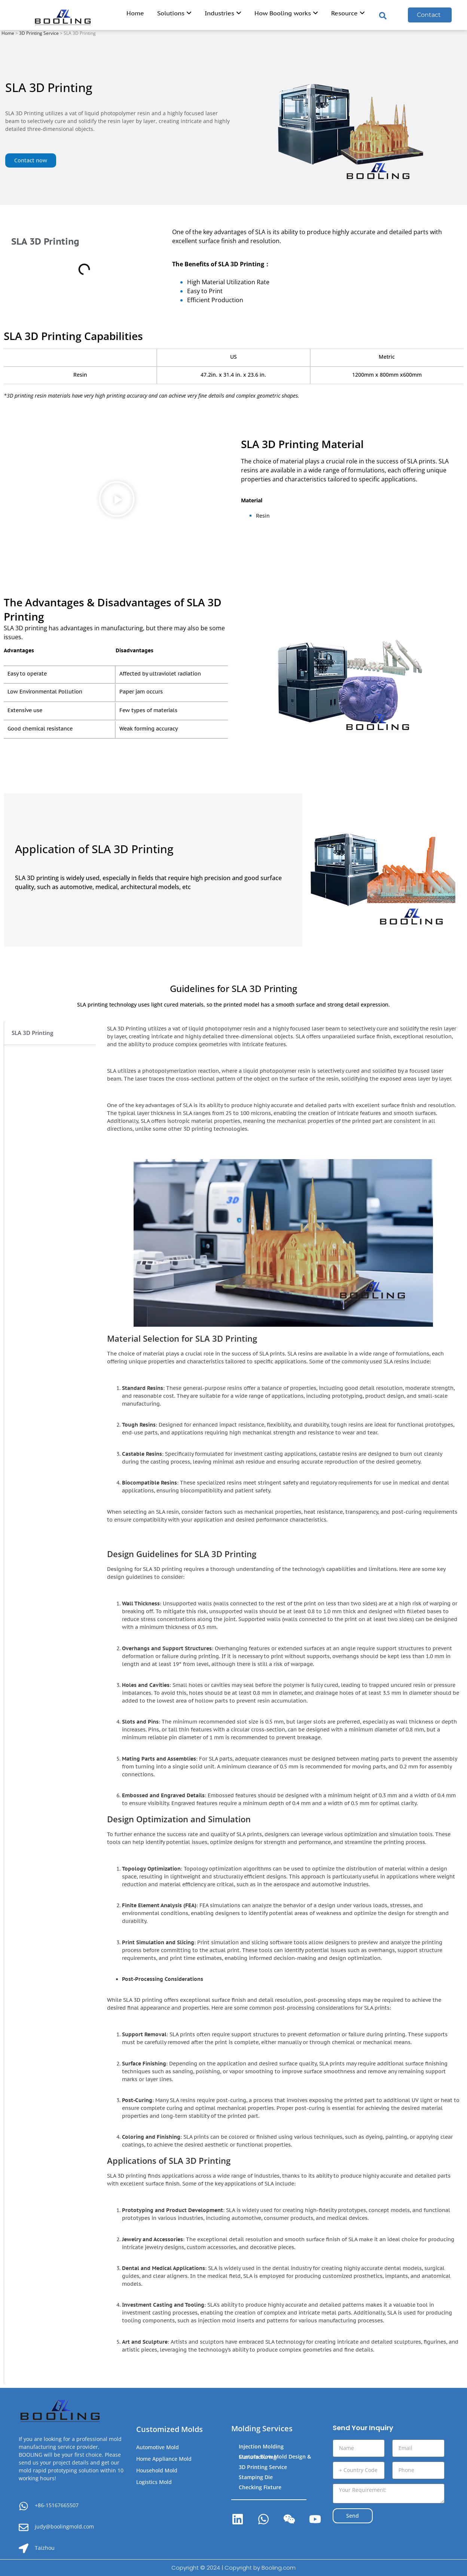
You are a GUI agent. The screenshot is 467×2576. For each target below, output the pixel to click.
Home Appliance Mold (164, 2458)
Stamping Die (256, 2477)
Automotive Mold (157, 2447)
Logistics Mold (154, 2481)
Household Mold (156, 2470)
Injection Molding (261, 2446)
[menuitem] (174, 15)
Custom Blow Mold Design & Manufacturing (275, 2456)
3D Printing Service (39, 33)
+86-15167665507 (57, 2505)
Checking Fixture (260, 2487)
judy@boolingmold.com (64, 2526)
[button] (116, 500)
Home (7, 33)
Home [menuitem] (135, 13)
